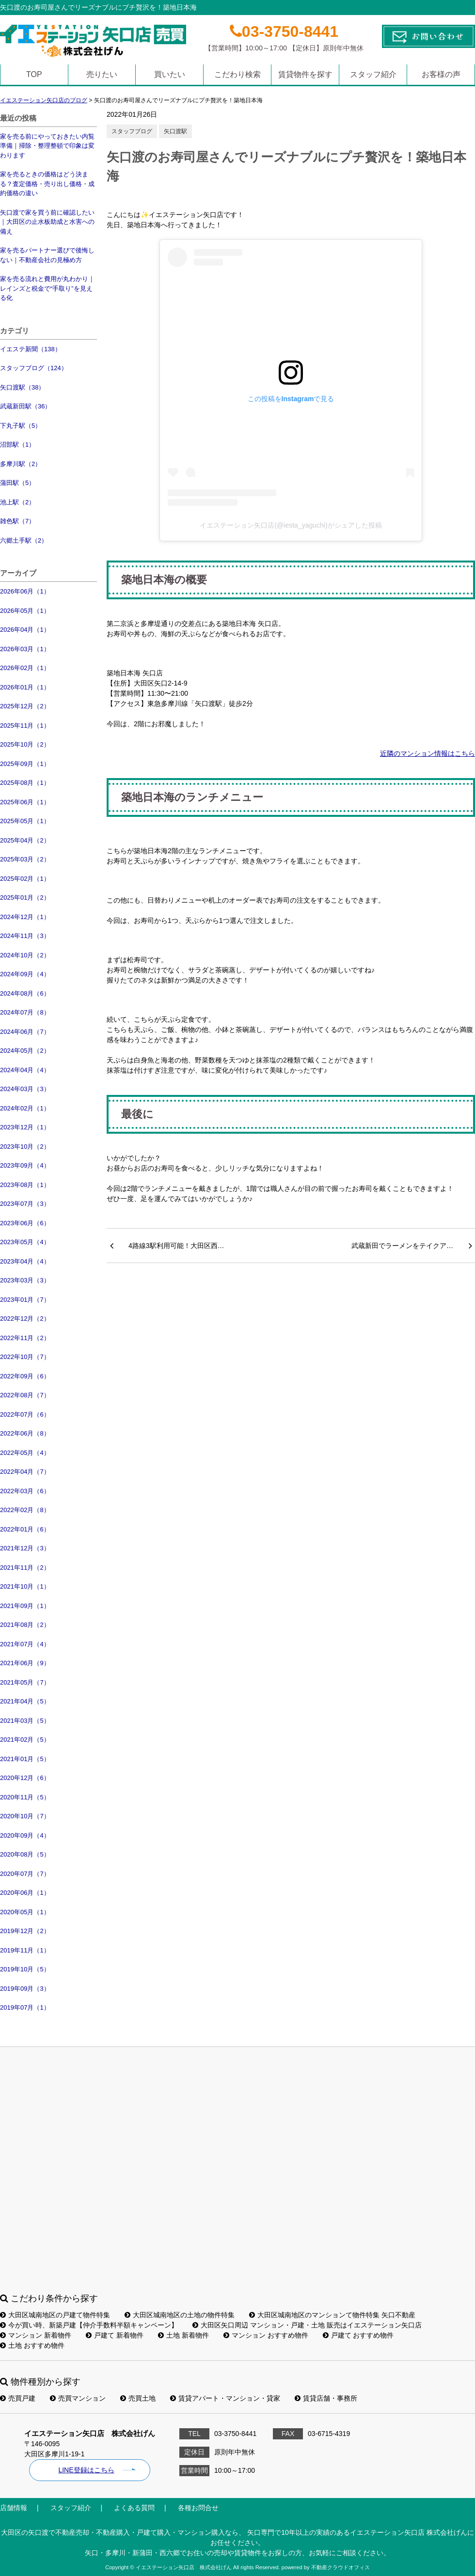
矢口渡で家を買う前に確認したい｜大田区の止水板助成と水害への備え (47, 222)
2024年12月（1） (25, 917)
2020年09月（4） (25, 1835)
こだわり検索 (237, 74)
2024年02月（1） (25, 1108)
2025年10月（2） (25, 744)
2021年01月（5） (25, 1759)
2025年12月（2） (25, 706)
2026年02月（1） (25, 667)
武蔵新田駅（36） (25, 406)
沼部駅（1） (17, 444)
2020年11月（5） (25, 1797)
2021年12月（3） (25, 1548)
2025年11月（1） (25, 725)
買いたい (169, 74)
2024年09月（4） (25, 974)
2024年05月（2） (25, 1050)
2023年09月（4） (25, 1165)
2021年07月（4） (25, 1644)
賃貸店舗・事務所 (326, 2398)
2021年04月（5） (25, 1701)
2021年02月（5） (25, 1739)
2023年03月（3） (25, 1280)
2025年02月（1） (25, 878)
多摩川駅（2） (20, 464)
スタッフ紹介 (373, 74)
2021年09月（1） (25, 1605)
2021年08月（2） (25, 1624)
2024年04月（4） (25, 1070)
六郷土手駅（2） (24, 540)
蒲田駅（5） (17, 482)
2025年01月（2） (25, 897)
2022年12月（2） (25, 1318)
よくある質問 (134, 2508)
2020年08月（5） (25, 1854)
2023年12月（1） (25, 1127)
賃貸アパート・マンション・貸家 (225, 2398)
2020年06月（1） (25, 1892)
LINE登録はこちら (86, 2470)
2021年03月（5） (25, 1720)
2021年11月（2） (25, 1567)
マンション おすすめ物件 (265, 2335)
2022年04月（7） (25, 1471)
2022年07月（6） (25, 1414)
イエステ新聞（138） (30, 349)
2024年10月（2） (25, 955)
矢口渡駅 (175, 131)
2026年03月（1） (25, 649)
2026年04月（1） (25, 629)
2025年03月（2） (25, 859)
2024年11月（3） (25, 935)
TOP (34, 74)
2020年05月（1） (25, 1912)
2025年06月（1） (25, 802)
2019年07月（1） (25, 2007)
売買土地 (138, 2398)
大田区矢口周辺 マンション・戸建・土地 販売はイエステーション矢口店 (307, 2325)
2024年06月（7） (25, 1031)
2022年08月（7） (25, 1395)
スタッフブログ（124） (33, 368)
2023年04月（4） (25, 1261)
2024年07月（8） (25, 1012)
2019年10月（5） (25, 1969)
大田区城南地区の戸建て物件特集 (55, 2315)
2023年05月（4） (25, 1242)
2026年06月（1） (25, 591)
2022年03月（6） (25, 1491)
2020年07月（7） (25, 1873)
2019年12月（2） (25, 1931)
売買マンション (78, 2398)
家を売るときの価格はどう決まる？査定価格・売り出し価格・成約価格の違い (47, 184)
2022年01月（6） (25, 1529)
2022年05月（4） (25, 1452)
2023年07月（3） (25, 1203)
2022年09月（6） (25, 1376)
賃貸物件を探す (305, 74)
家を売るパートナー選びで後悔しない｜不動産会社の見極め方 (47, 255)
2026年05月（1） (25, 610)
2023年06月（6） (25, 1223)
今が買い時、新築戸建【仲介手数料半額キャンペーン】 (89, 2325)
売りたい (101, 74)
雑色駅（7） (17, 521)
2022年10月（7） (25, 1356)
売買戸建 (17, 2398)
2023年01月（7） (25, 1299)
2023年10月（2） (25, 1146)
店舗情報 (13, 2508)
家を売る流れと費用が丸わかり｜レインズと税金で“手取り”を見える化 (47, 288)
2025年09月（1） (25, 763)
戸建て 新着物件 (114, 2335)
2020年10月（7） (25, 1816)
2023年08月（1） (25, 1184)
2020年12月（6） (25, 1777)
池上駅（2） (17, 502)
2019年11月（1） (25, 1950)
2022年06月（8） (25, 1433)
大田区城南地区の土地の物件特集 (180, 2315)
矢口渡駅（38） (22, 387)
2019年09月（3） (25, 1988)
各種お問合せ (198, 2508)
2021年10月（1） (25, 1586)
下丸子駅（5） (20, 425)
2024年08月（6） (25, 993)
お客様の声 (441, 74)
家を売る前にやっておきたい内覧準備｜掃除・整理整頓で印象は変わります (47, 146)
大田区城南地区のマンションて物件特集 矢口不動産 (332, 2315)
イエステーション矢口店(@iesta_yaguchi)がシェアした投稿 (290, 525)
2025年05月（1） (25, 821)
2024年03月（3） (25, 1089)
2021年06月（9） (25, 1663)
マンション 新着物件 (35, 2335)
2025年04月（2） (25, 840)
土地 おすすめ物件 (32, 2345)
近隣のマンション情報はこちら (427, 753)
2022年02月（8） (25, 1510)
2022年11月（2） (25, 1338)
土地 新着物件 (183, 2335)
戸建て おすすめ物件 (358, 2335)
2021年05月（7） (25, 1682)
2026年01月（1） (25, 687)
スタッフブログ (131, 131)
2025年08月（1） (25, 782)
